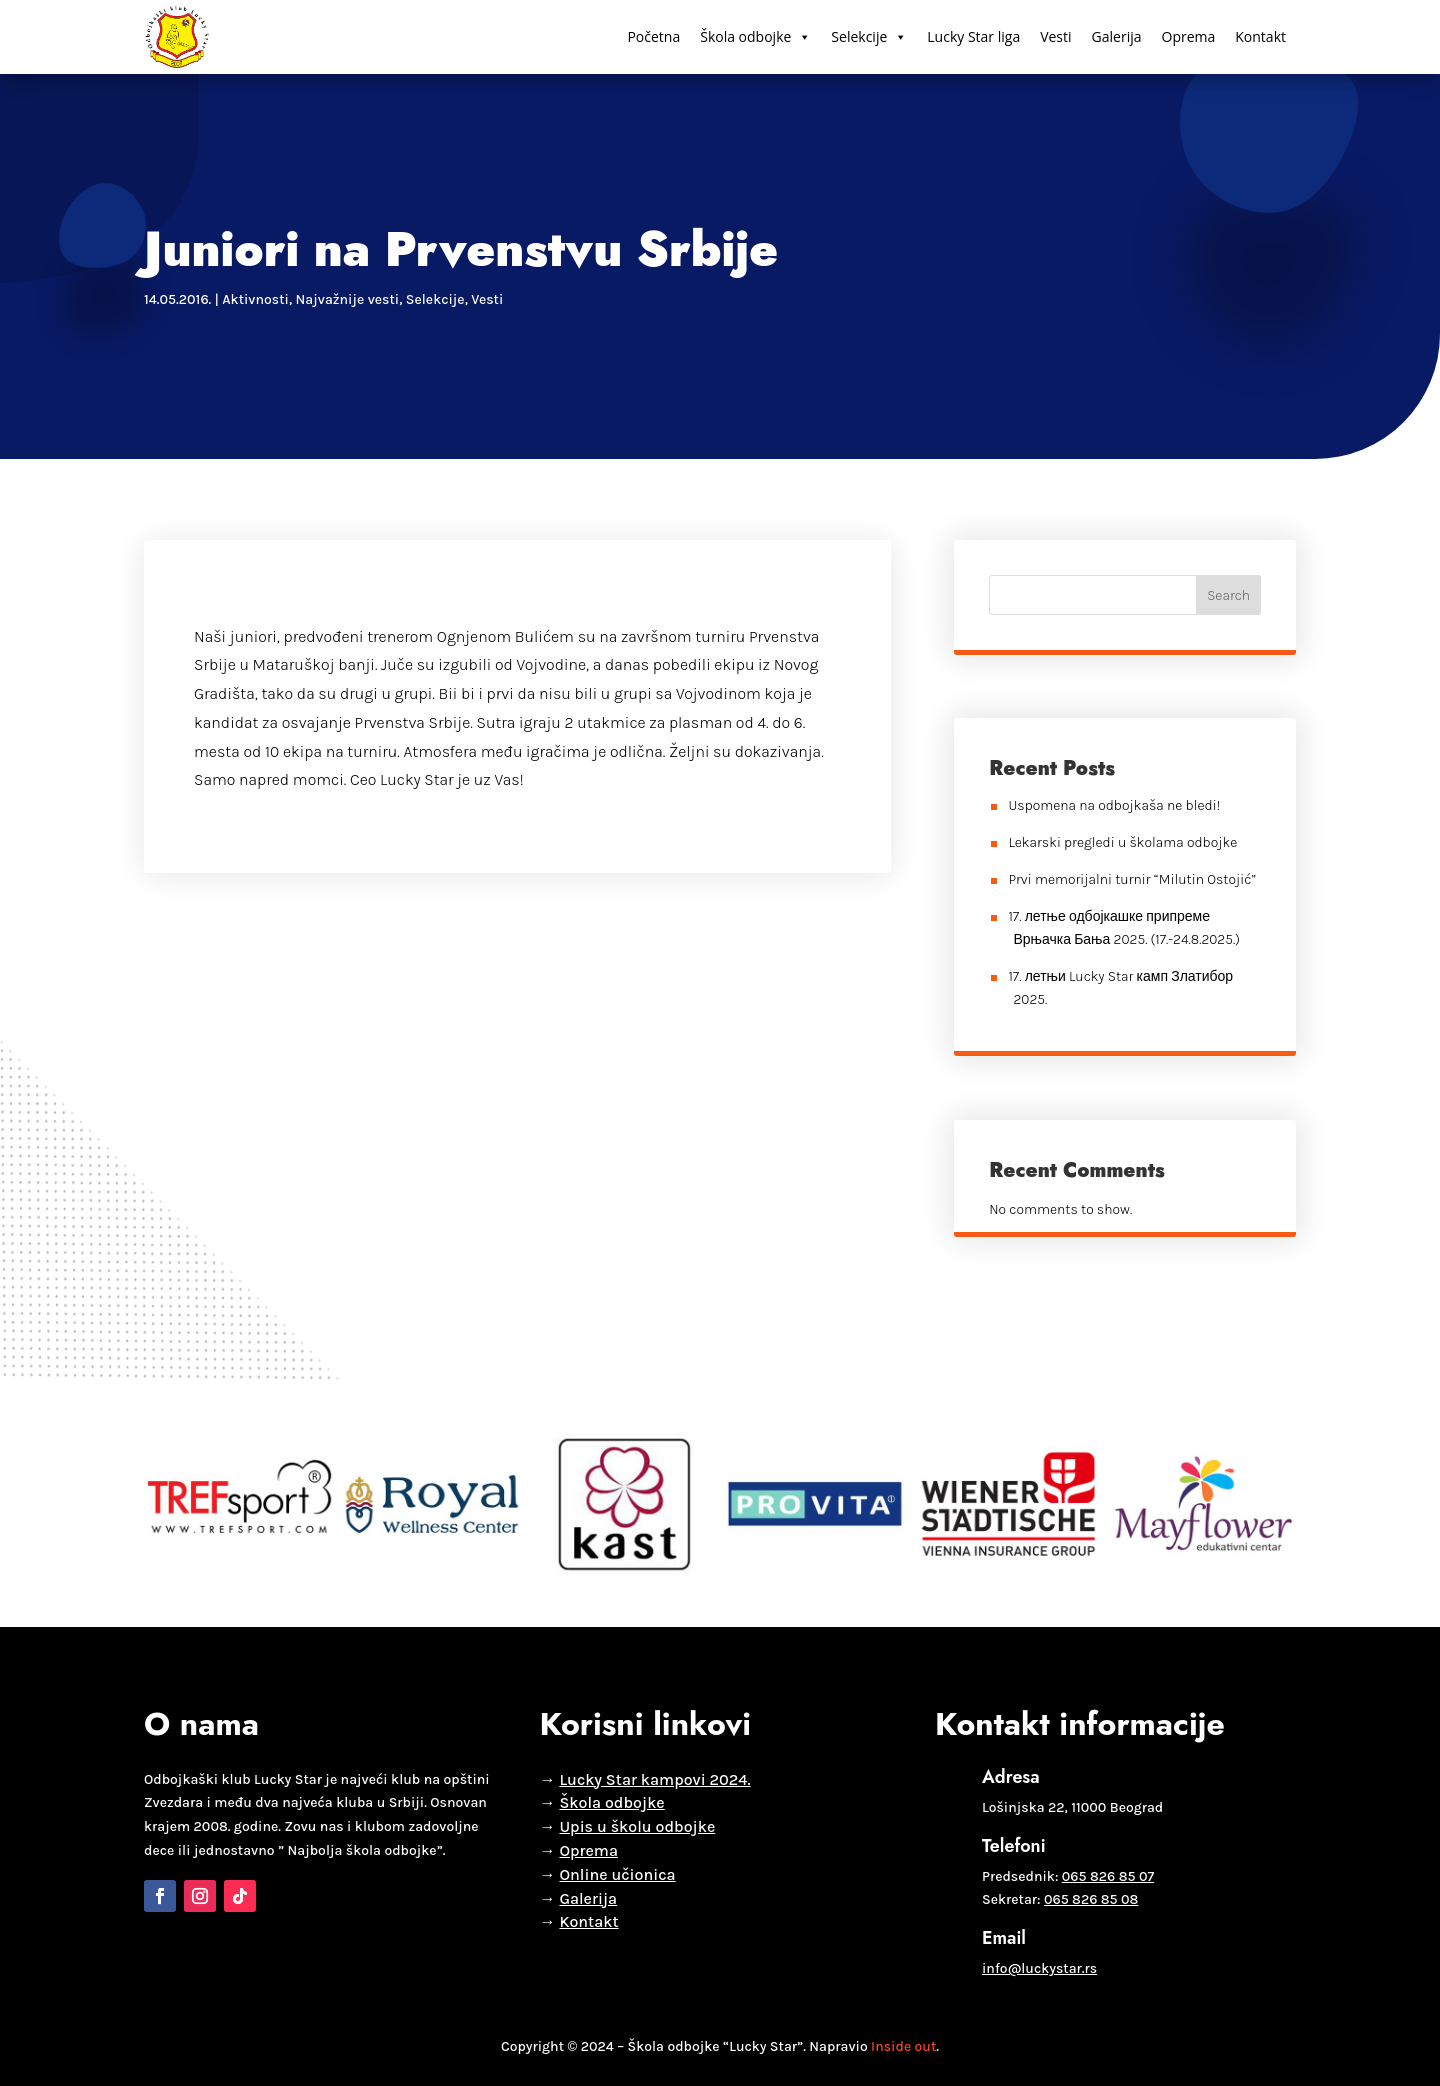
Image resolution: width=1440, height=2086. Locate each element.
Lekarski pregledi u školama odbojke (1122, 842)
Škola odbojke (755, 37)
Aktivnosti (255, 299)
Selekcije (869, 37)
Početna (653, 36)
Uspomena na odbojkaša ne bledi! (1114, 805)
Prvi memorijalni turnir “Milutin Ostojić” (1132, 879)
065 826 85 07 (1108, 1876)
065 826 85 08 (1091, 1899)
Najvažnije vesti (348, 299)
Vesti (1055, 36)
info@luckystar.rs (1039, 1968)
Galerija (1117, 36)
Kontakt (1260, 36)
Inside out (903, 2046)
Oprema (1189, 36)
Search (1228, 595)
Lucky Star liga (973, 36)
